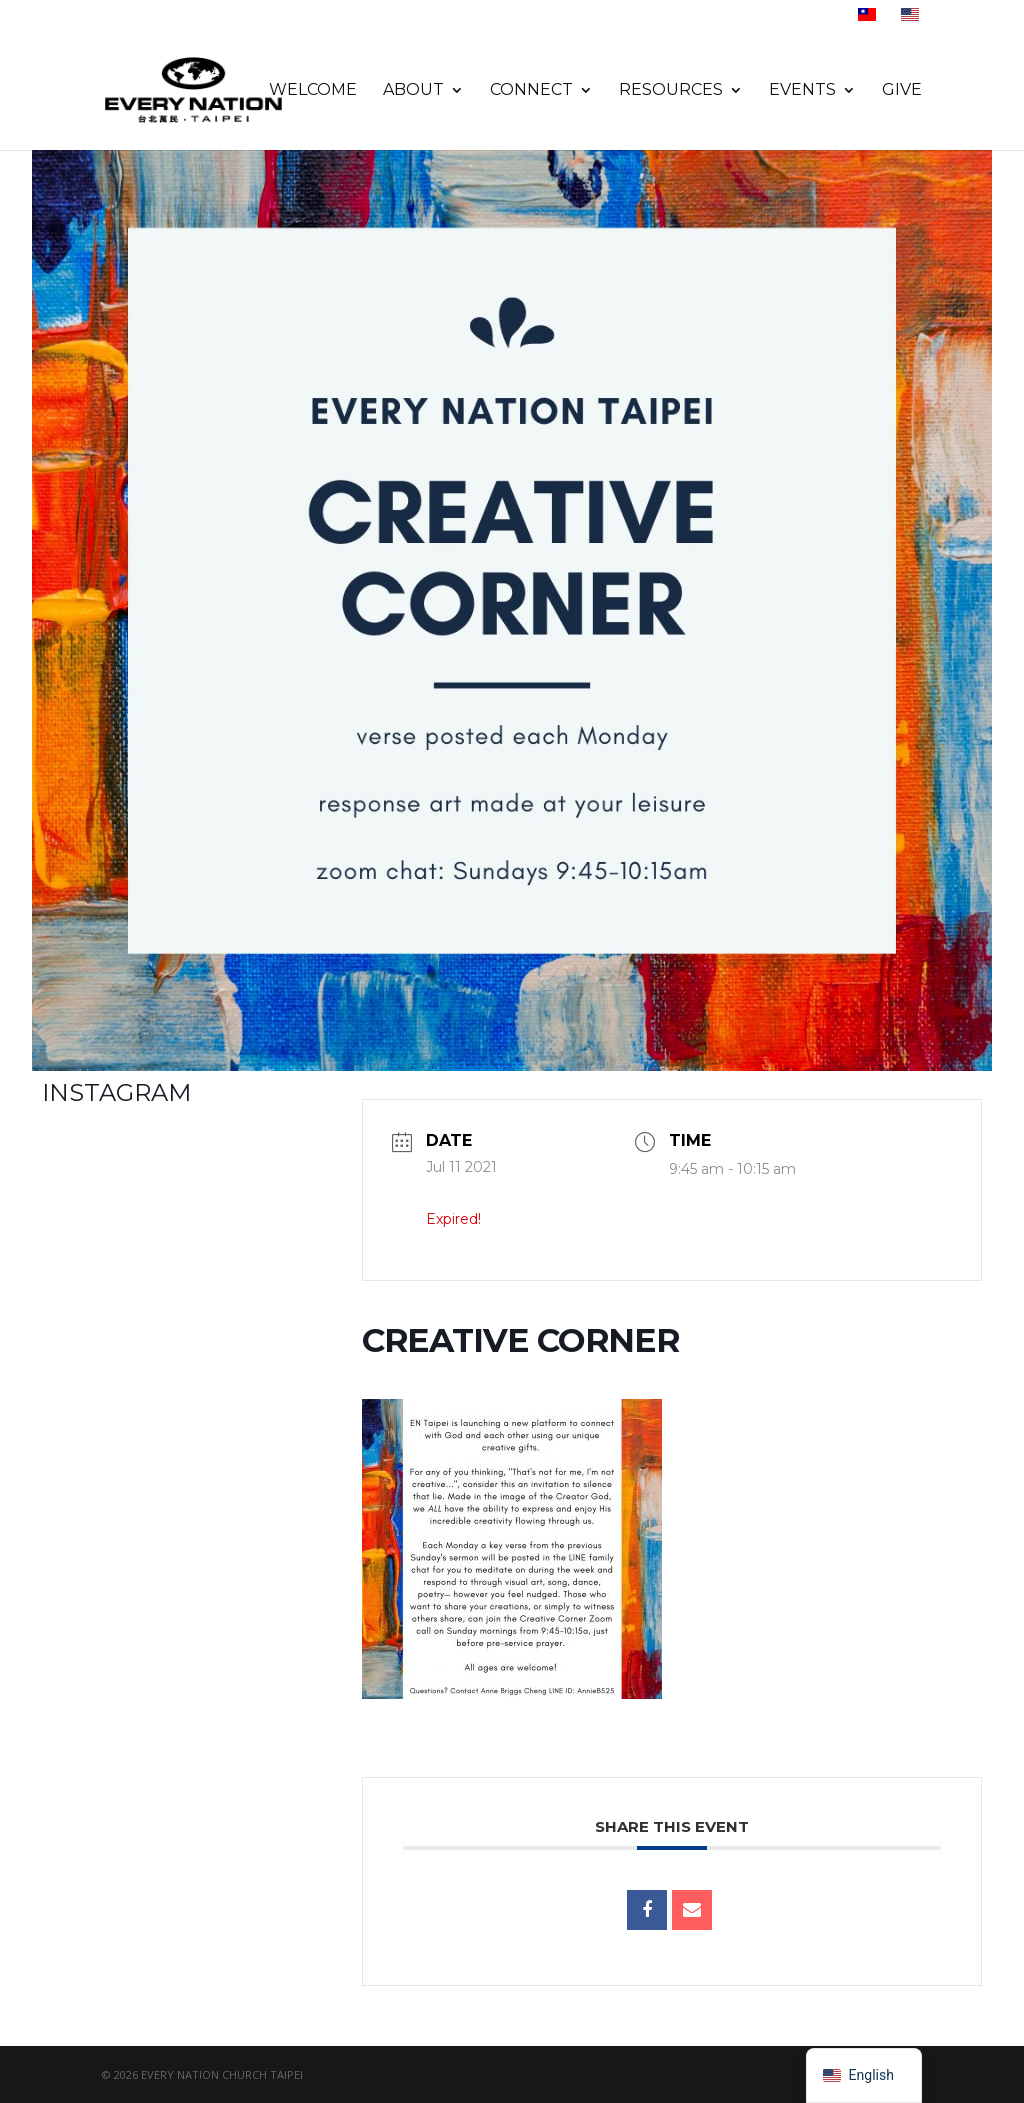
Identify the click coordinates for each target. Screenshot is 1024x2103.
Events (802, 91)
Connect (531, 91)
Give (902, 91)
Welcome (313, 91)
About (413, 91)
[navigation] (864, 2075)
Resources (671, 91)
